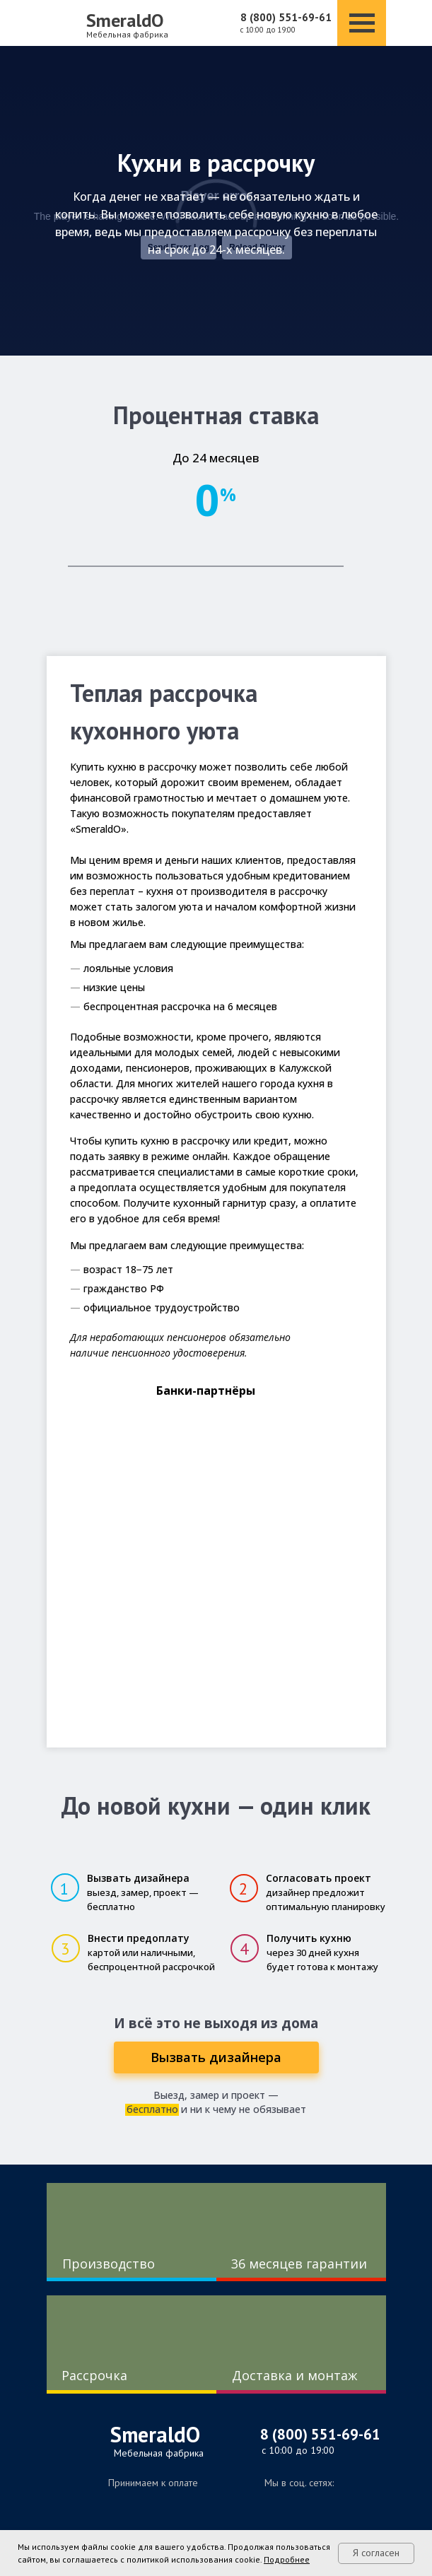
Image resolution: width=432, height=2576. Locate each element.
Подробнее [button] (287, 2559)
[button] (216, 2057)
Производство (108, 2263)
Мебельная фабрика (127, 34)
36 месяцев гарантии (299, 2263)
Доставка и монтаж (294, 2375)
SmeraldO (124, 20)
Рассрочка (94, 2375)
